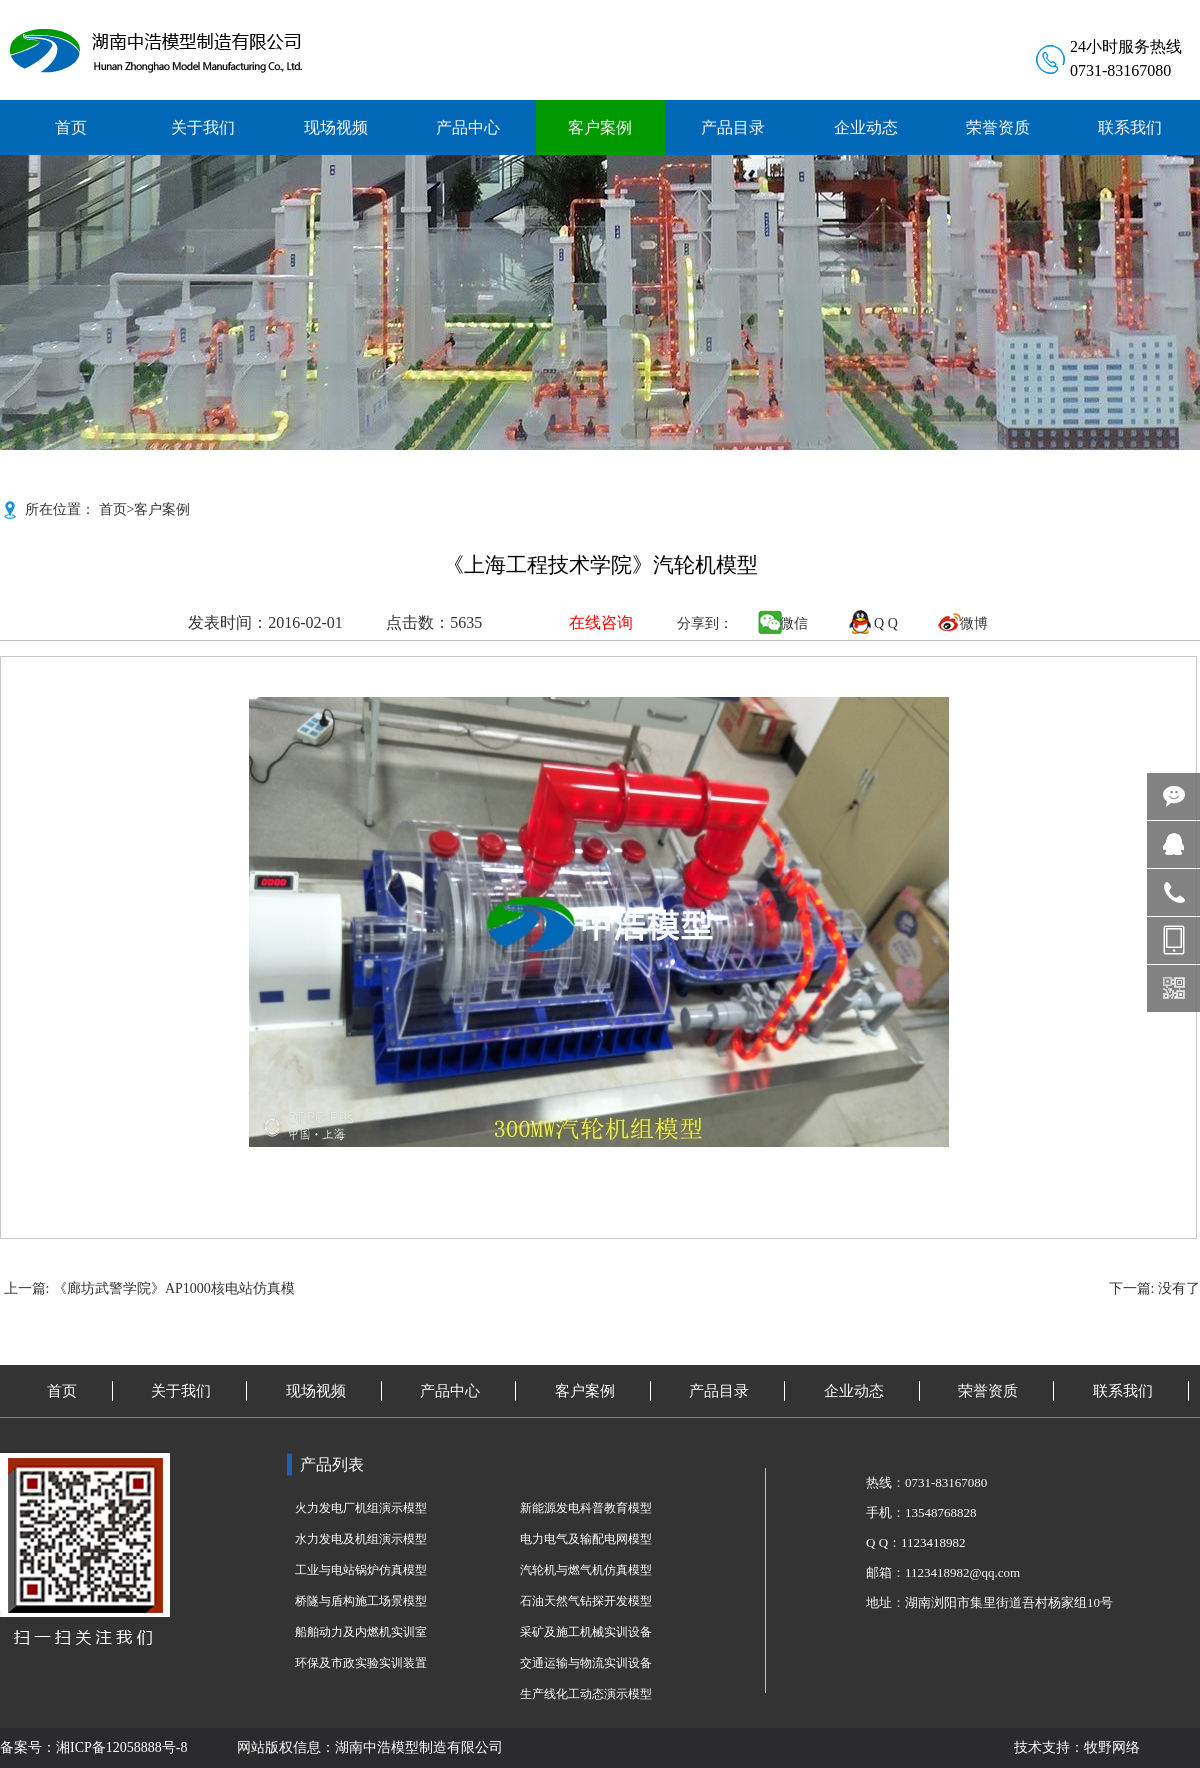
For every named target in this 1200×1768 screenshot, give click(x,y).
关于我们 (181, 1391)
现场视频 (316, 1391)
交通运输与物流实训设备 (586, 1663)
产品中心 (450, 1391)
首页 (113, 509)
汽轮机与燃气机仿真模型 (586, 1570)
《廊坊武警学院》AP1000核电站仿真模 (174, 1288)
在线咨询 (601, 622)
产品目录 (719, 1391)
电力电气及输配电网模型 (586, 1539)
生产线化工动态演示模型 (586, 1694)
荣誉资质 (988, 1391)
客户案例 (162, 509)
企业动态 (854, 1391)
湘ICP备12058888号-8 (121, 1747)
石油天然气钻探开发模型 (586, 1601)
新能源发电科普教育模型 (586, 1508)
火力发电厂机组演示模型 (361, 1508)
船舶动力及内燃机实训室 (361, 1632)
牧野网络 (1112, 1747)
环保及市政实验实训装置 (361, 1663)
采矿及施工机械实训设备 (586, 1632)
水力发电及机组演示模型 (361, 1539)
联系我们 (1123, 1391)
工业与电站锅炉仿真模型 (361, 1570)
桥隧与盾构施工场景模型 (361, 1601)
